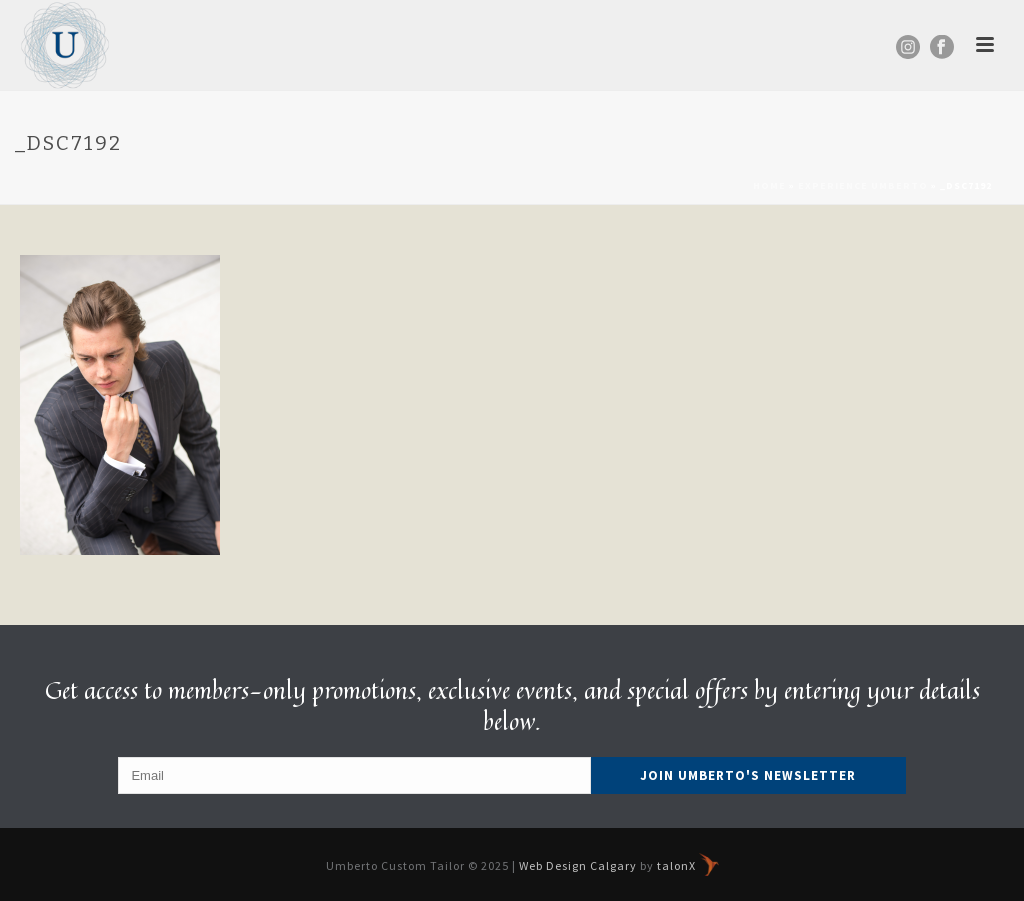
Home (769, 185)
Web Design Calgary (578, 865)
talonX (688, 865)
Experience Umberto (863, 185)
